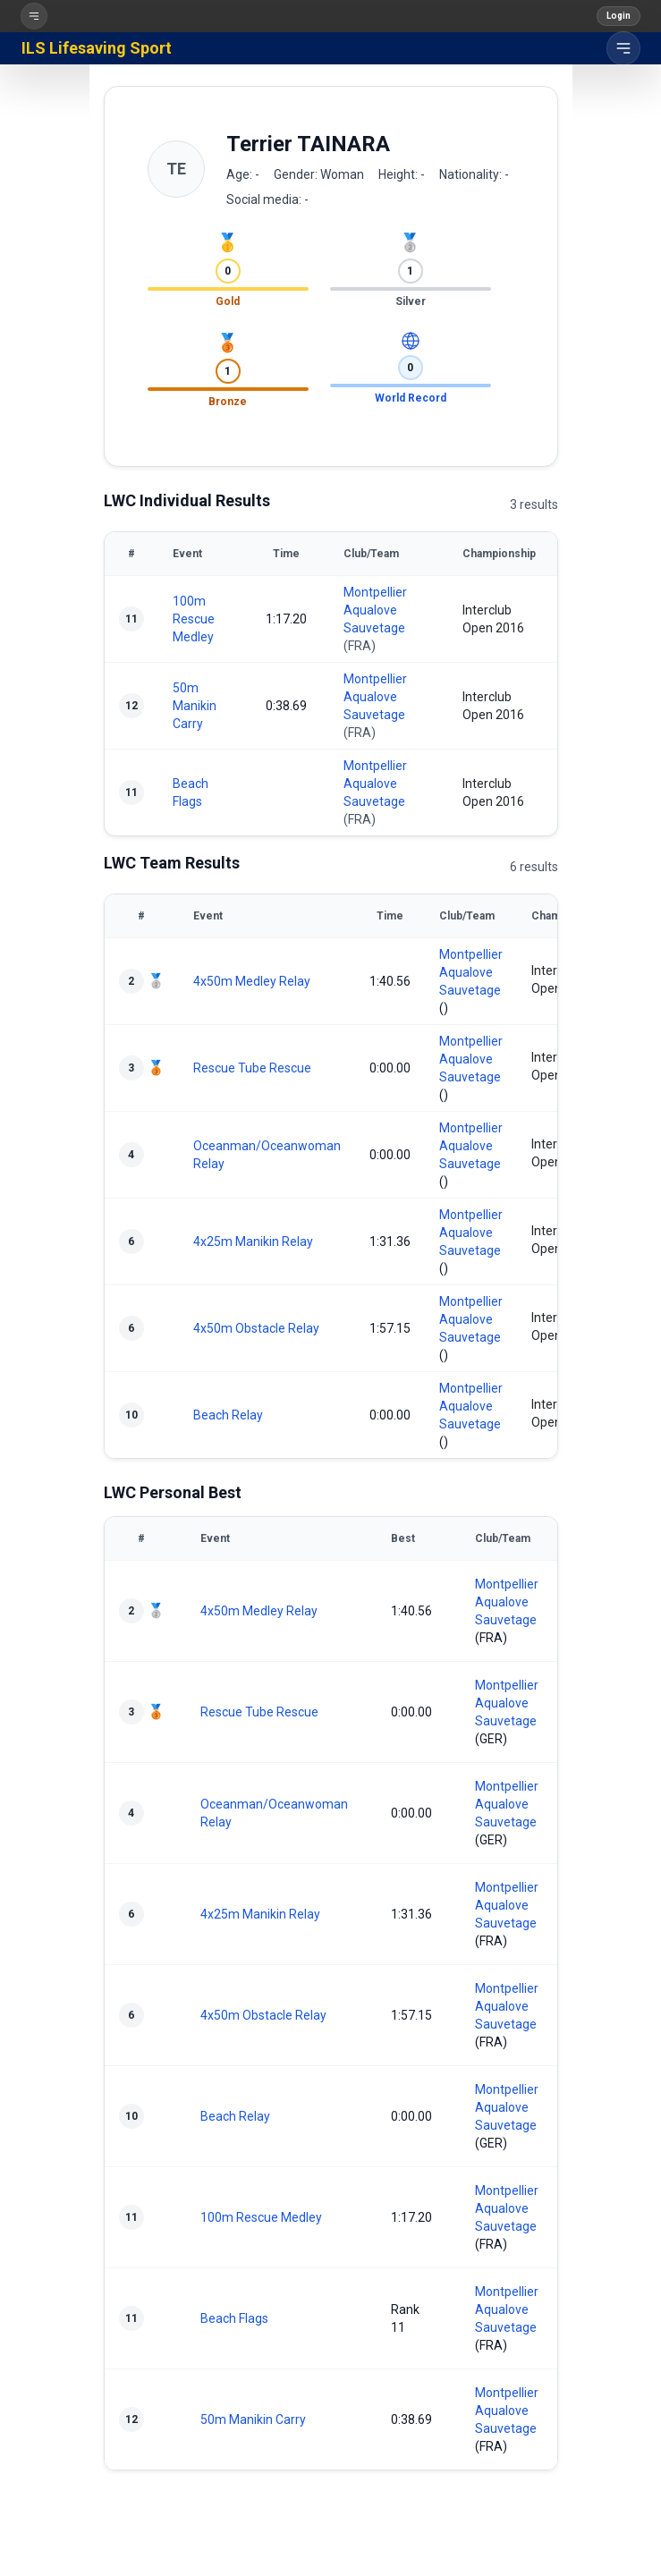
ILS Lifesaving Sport (96, 47)
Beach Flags (234, 2318)
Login (618, 16)
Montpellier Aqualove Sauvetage (375, 610)
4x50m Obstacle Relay (256, 1328)
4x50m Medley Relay (251, 981)
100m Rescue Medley (194, 619)
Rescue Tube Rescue (252, 1068)
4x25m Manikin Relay (253, 1241)
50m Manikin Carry (194, 706)
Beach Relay (228, 1415)
